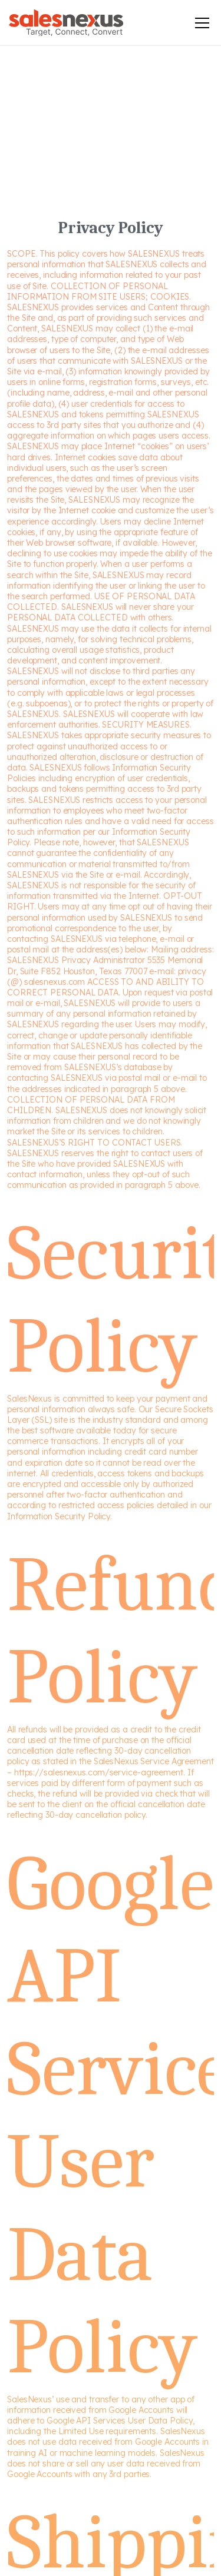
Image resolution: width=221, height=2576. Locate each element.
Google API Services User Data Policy (120, 2420)
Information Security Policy (58, 1516)
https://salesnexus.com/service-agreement (98, 1772)
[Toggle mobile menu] (202, 23)
